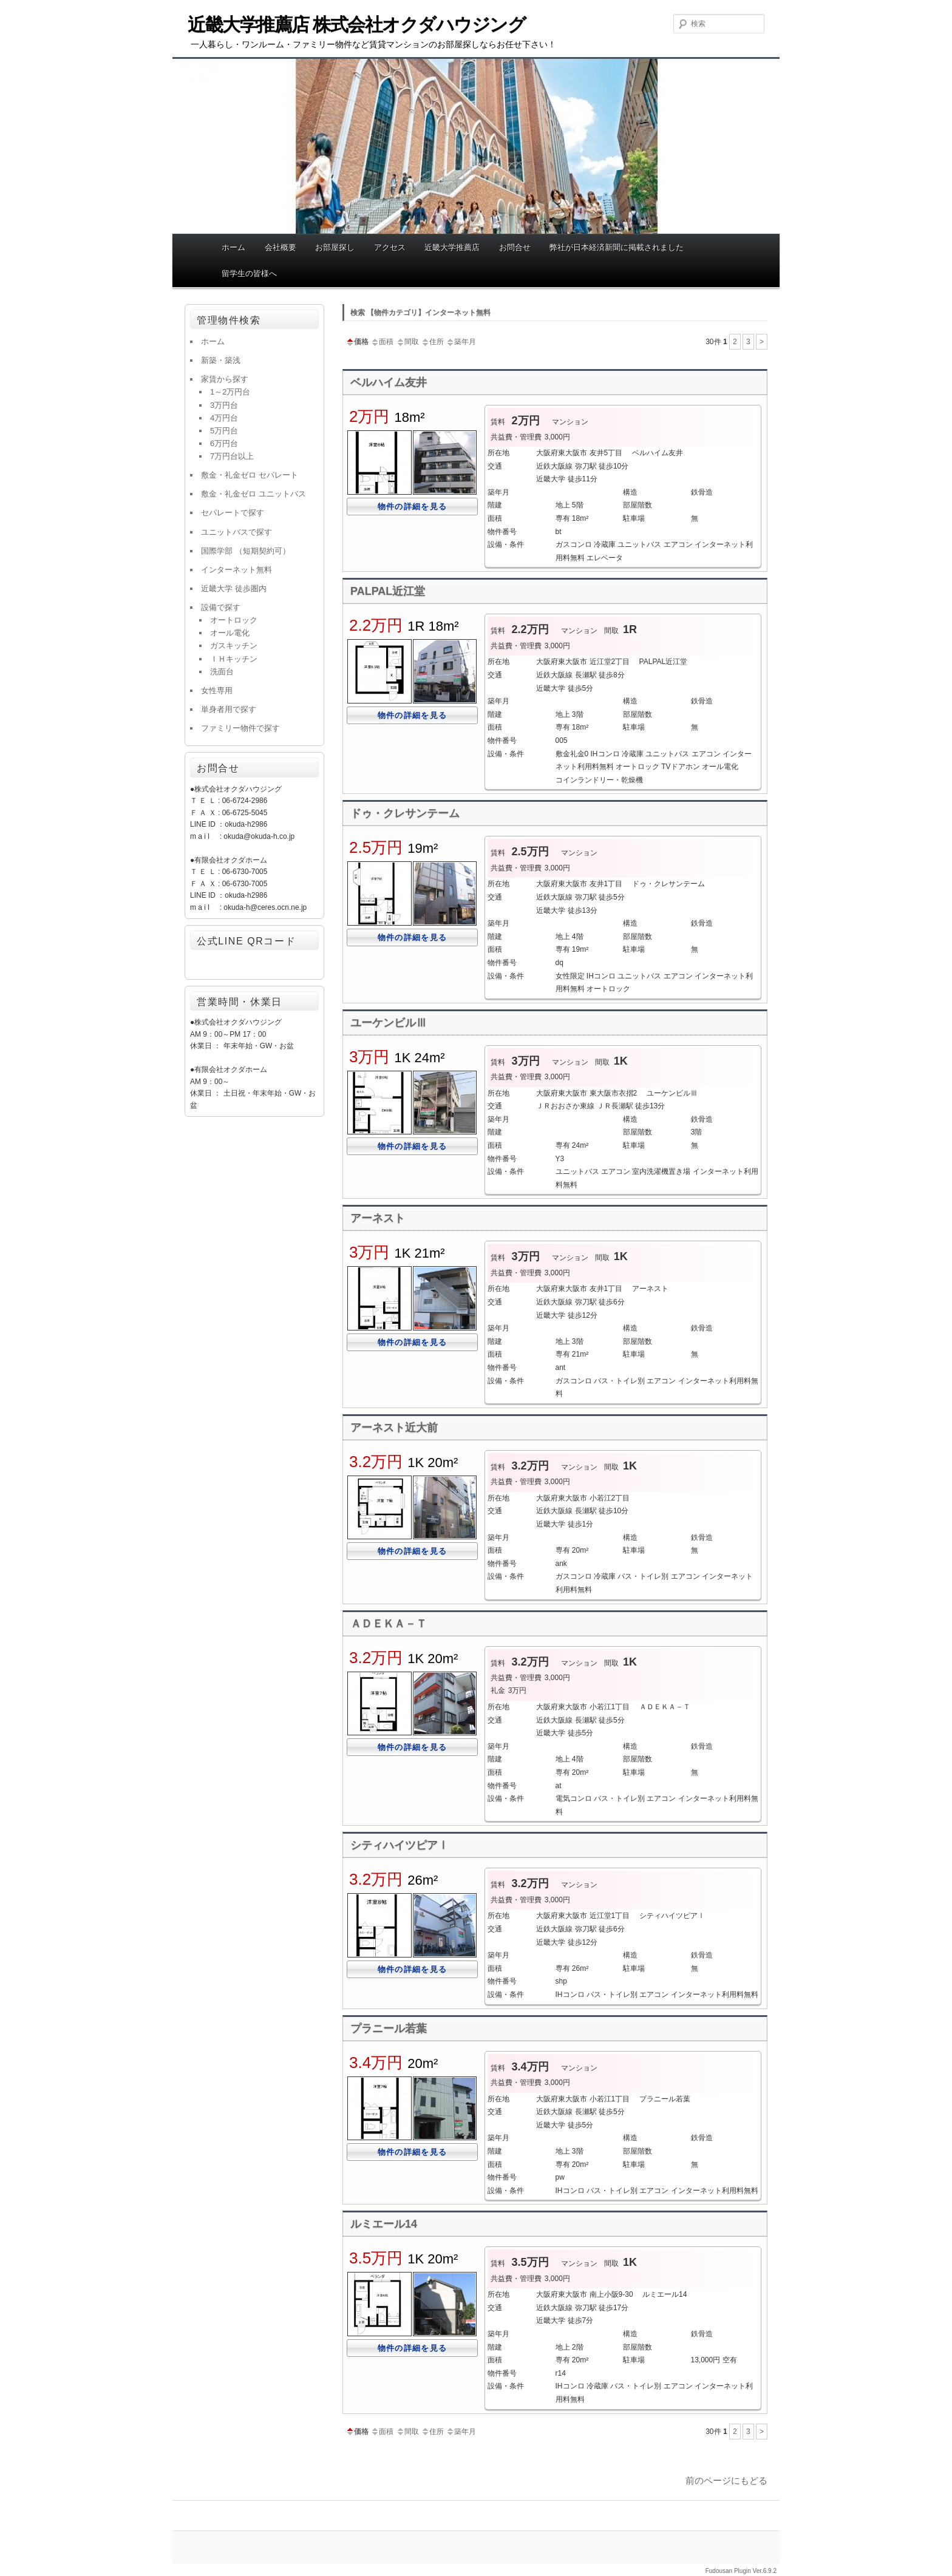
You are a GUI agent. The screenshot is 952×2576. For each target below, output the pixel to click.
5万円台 (224, 430)
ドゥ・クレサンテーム (405, 813)
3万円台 (224, 405)
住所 (432, 341)
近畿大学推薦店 (452, 247)
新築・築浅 (220, 360)
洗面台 (222, 671)
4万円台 (224, 417)
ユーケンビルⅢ (388, 1023)
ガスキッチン (233, 645)
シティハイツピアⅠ (399, 1845)
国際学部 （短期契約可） (245, 550)
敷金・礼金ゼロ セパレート (249, 475)
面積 (381, 341)
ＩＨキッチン (233, 658)
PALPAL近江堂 (387, 591)
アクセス (390, 247)
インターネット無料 (236, 569)
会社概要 (280, 247)
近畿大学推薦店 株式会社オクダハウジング (356, 25)
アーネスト (377, 1218)
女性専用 (217, 690)
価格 (357, 341)
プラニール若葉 (388, 2028)
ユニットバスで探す (236, 532)
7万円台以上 (232, 456)
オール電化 (230, 632)
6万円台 (224, 443)
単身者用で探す (228, 709)
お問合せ (515, 247)
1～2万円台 (230, 391)
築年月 (461, 341)
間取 (407, 341)
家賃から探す (224, 379)
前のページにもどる (726, 2480)
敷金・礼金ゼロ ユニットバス (253, 493)
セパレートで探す (232, 512)
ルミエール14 (383, 2224)
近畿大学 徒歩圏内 (234, 588)
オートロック (233, 620)
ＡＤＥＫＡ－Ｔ (388, 1624)
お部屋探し (335, 247)
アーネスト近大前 (394, 1428)
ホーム (233, 247)
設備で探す (220, 607)
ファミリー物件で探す (240, 728)
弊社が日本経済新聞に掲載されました (616, 247)
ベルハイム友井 (388, 382)
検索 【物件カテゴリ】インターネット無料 (420, 312)
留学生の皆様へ (249, 273)
